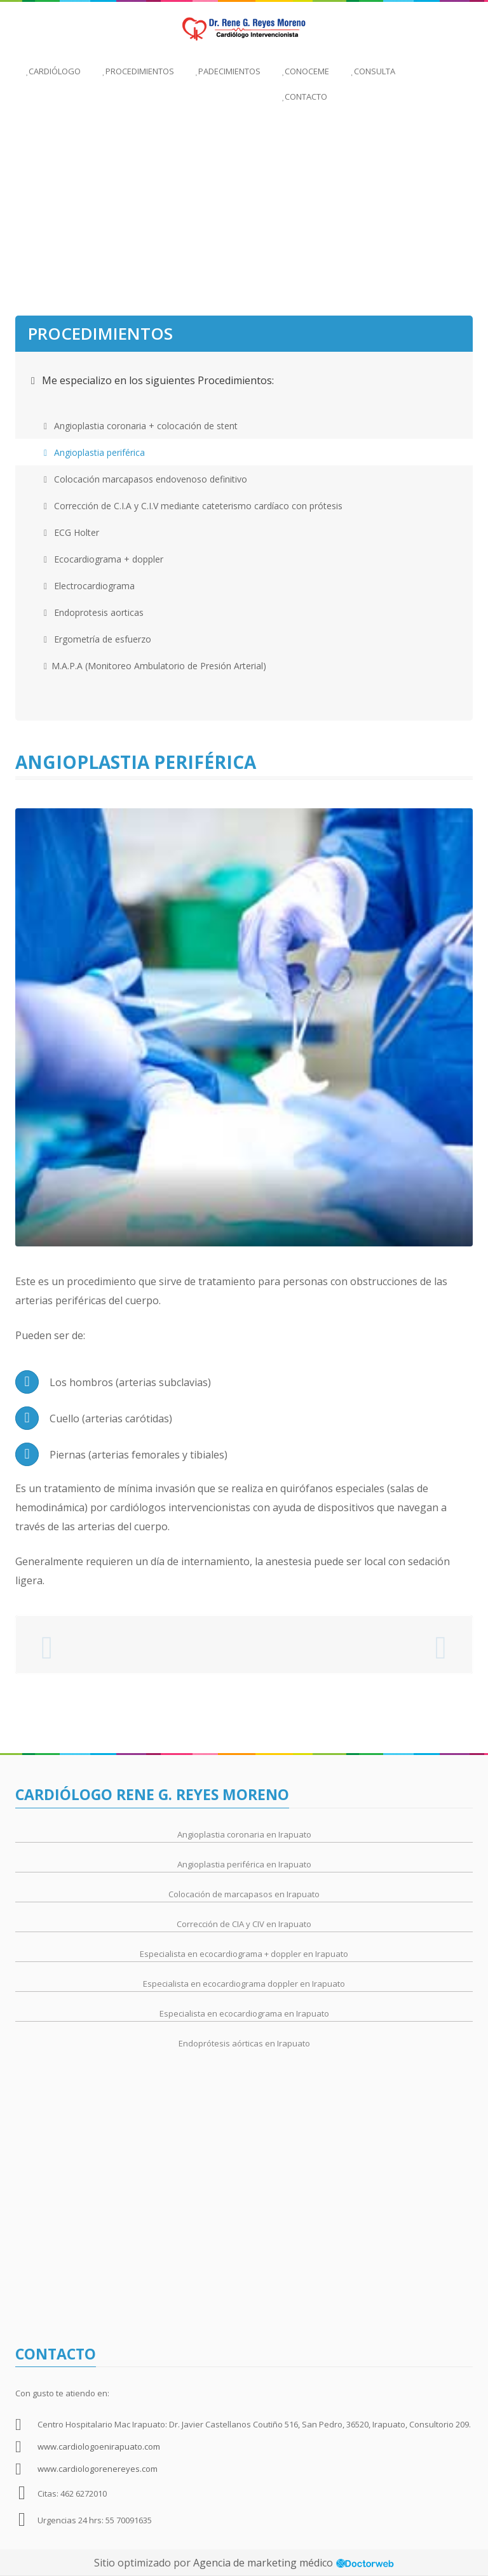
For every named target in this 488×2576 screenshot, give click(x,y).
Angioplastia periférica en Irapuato (244, 1864)
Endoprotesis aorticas (94, 612)
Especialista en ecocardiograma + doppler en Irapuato (244, 1953)
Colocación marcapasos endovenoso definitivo (145, 479)
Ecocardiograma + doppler (103, 559)
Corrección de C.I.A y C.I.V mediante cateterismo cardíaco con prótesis (193, 506)
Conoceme (305, 71)
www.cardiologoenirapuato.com (98, 2446)
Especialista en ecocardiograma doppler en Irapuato (244, 1983)
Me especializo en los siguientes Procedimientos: (152, 380)
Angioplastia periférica (94, 452)
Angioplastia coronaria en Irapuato (244, 1834)
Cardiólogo (53, 71)
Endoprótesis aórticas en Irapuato (244, 2043)
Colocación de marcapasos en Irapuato (244, 1894)
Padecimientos (228, 71)
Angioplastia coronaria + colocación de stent (141, 426)
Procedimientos (137, 71)
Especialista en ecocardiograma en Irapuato (244, 2013)
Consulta (373, 71)
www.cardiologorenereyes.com (97, 2468)
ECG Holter (71, 532)
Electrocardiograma (89, 586)
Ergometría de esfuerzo (97, 639)
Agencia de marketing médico (264, 2563)
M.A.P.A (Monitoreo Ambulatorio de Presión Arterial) (155, 666)
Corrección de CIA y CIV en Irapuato (244, 1924)
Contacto (304, 96)
